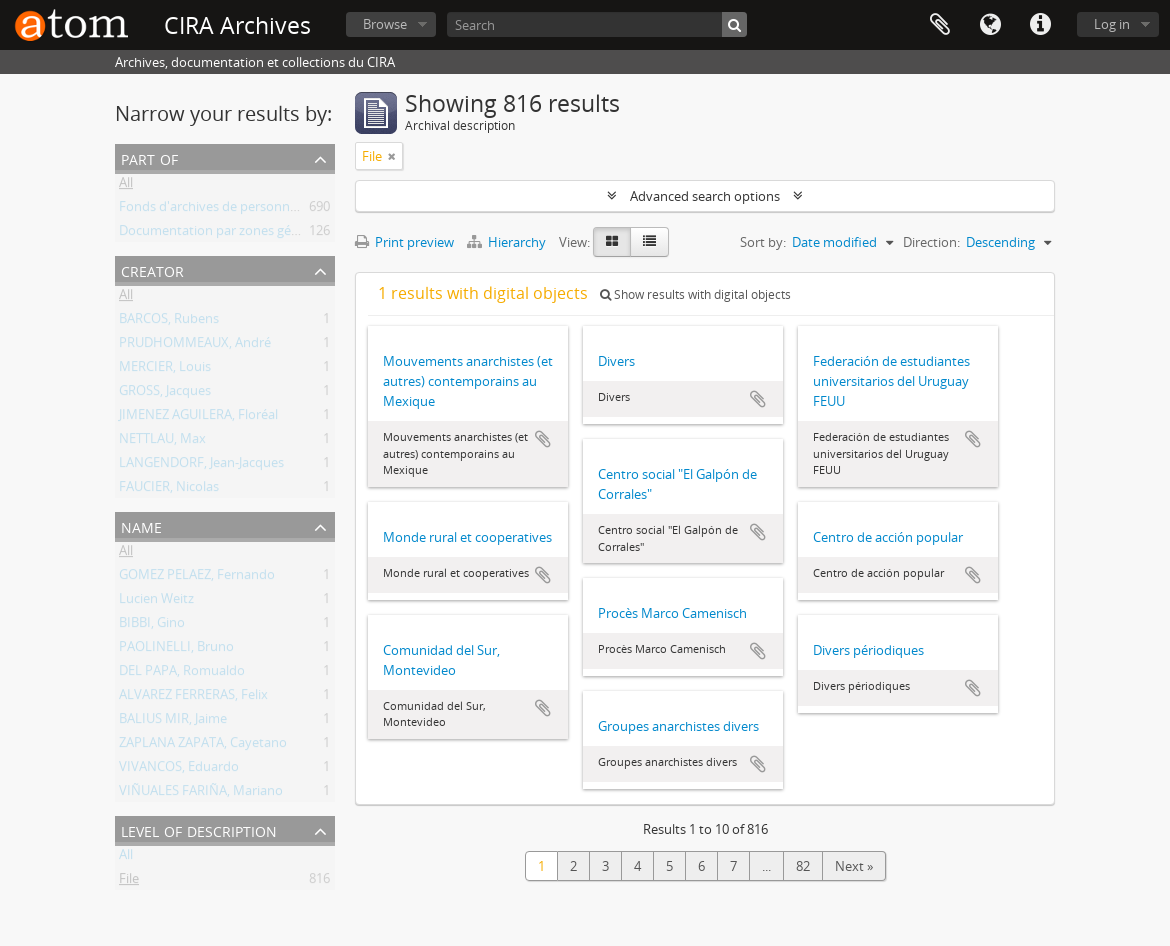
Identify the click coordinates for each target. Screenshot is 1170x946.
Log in (1112, 24)
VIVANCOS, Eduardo (179, 770)
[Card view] (612, 242)
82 (803, 866)
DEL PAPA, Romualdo (182, 674)
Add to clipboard (543, 439)
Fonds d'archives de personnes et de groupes (253, 210)
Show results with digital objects (695, 294)
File (129, 882)
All (126, 186)
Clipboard (940, 25)
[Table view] (649, 242)
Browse (385, 24)
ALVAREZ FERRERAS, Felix (193, 698)
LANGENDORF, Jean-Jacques (201, 466)
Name (141, 525)
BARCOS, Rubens (169, 322)
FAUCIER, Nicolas (169, 490)
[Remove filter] (392, 156)
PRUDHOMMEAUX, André (195, 346)
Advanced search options (705, 196)
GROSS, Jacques (165, 394)
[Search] (597, 24)
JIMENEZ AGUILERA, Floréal (198, 418)
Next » (854, 866)
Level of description (199, 829)
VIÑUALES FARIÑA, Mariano (201, 794)
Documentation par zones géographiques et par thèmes (285, 234)
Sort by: (763, 242)
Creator (152, 269)
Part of (149, 157)
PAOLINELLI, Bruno (176, 650)
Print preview (404, 242)
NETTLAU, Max (162, 442)
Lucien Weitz (156, 602)
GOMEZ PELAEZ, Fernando (197, 578)
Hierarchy (508, 242)
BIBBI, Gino (152, 626)
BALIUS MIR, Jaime (173, 722)
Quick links (1040, 25)
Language (990, 25)
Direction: (931, 242)
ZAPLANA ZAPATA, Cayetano (203, 746)
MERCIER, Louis (165, 370)
